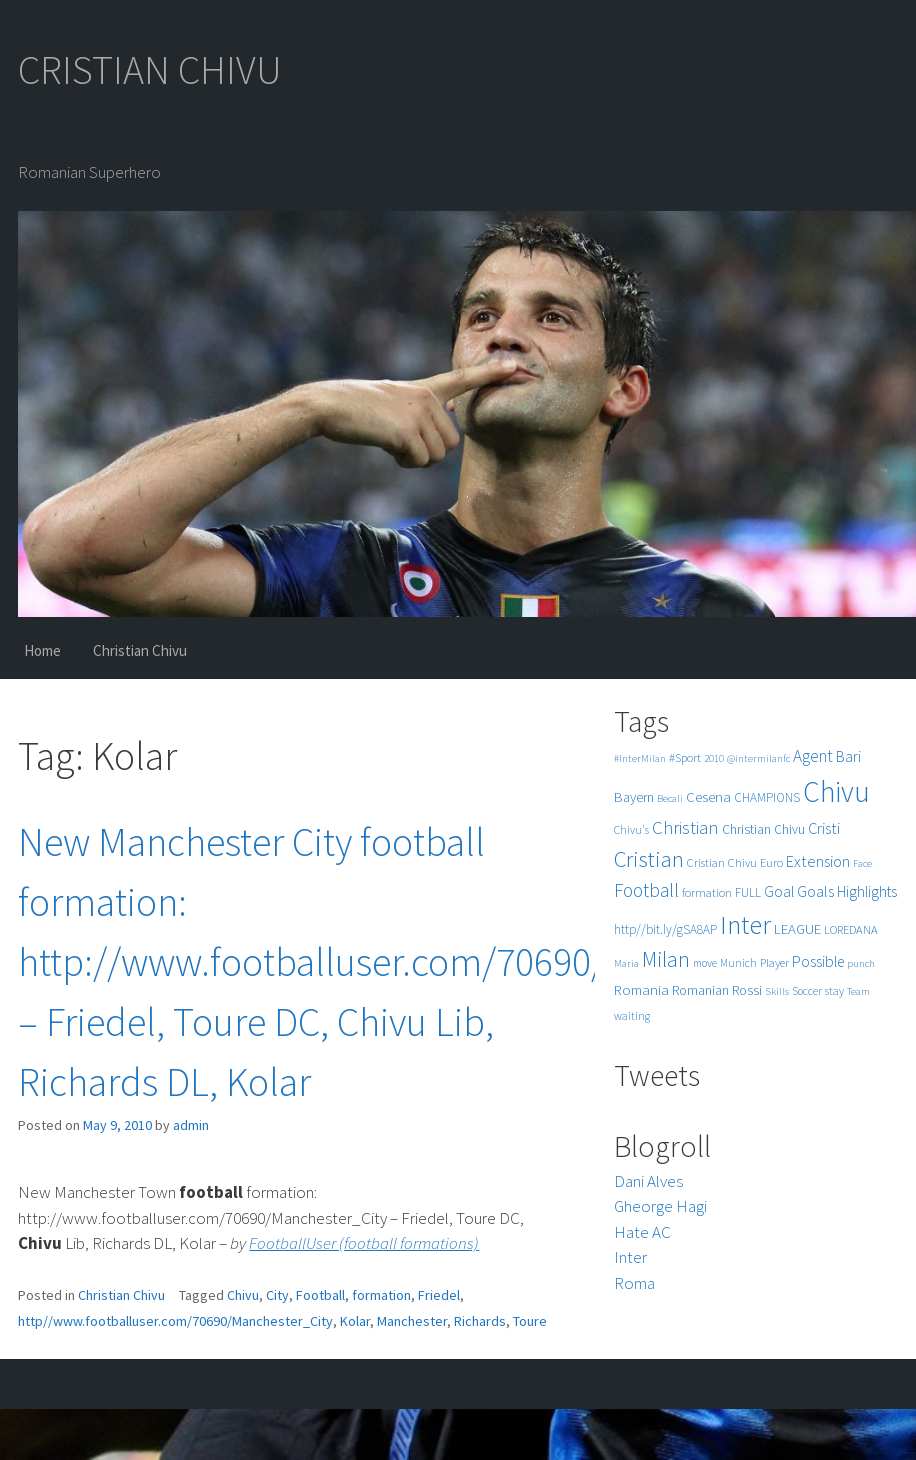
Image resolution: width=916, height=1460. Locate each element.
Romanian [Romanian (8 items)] (700, 990)
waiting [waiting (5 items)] (632, 1016)
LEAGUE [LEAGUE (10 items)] (797, 928)
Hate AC (642, 1232)
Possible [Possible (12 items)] (818, 961)
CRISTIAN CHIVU (150, 70)
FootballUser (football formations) (364, 1243)
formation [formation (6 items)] (707, 892)
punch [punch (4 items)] (861, 963)
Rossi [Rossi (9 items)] (747, 990)
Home (42, 650)
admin (191, 1125)
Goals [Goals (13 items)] (815, 891)
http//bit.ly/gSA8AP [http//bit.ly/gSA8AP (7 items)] (665, 929)
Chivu (243, 1295)
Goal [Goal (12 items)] (779, 891)
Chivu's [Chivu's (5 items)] (631, 830)
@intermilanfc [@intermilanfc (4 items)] (758, 758)
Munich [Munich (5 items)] (738, 963)
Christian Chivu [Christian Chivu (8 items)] (763, 829)
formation (381, 1295)
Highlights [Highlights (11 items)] (867, 891)
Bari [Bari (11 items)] (848, 756)
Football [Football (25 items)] (646, 890)
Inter (630, 1257)
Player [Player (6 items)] (774, 962)
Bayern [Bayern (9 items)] (634, 797)
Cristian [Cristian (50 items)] (649, 858)
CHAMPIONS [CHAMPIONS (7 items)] (767, 797)
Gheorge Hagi (660, 1206)
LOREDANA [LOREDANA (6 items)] (851, 929)
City (277, 1295)
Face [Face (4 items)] (862, 863)
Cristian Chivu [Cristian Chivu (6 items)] (722, 862)
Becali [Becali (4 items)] (670, 798)
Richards (480, 1321)
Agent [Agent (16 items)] (813, 756)
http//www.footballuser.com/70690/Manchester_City (175, 1321)
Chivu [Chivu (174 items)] (836, 791)
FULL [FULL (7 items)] (748, 892)
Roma (634, 1283)
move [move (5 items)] (705, 963)
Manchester (412, 1321)
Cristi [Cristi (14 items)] (824, 828)
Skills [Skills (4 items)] (777, 991)
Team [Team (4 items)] (858, 991)
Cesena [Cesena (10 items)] (708, 796)
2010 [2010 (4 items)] (714, 758)
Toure (530, 1321)
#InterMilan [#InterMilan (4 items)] (640, 758)
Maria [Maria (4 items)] (626, 963)
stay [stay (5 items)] (834, 991)
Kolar (355, 1321)
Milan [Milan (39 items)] (666, 959)
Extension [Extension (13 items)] (818, 861)
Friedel (439, 1295)
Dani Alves (648, 1181)
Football (320, 1295)
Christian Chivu (140, 650)
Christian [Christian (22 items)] (685, 827)
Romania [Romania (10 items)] (641, 989)
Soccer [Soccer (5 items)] (807, 991)
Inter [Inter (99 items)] (745, 924)
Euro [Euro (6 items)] (771, 862)
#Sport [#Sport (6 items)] (685, 757)
